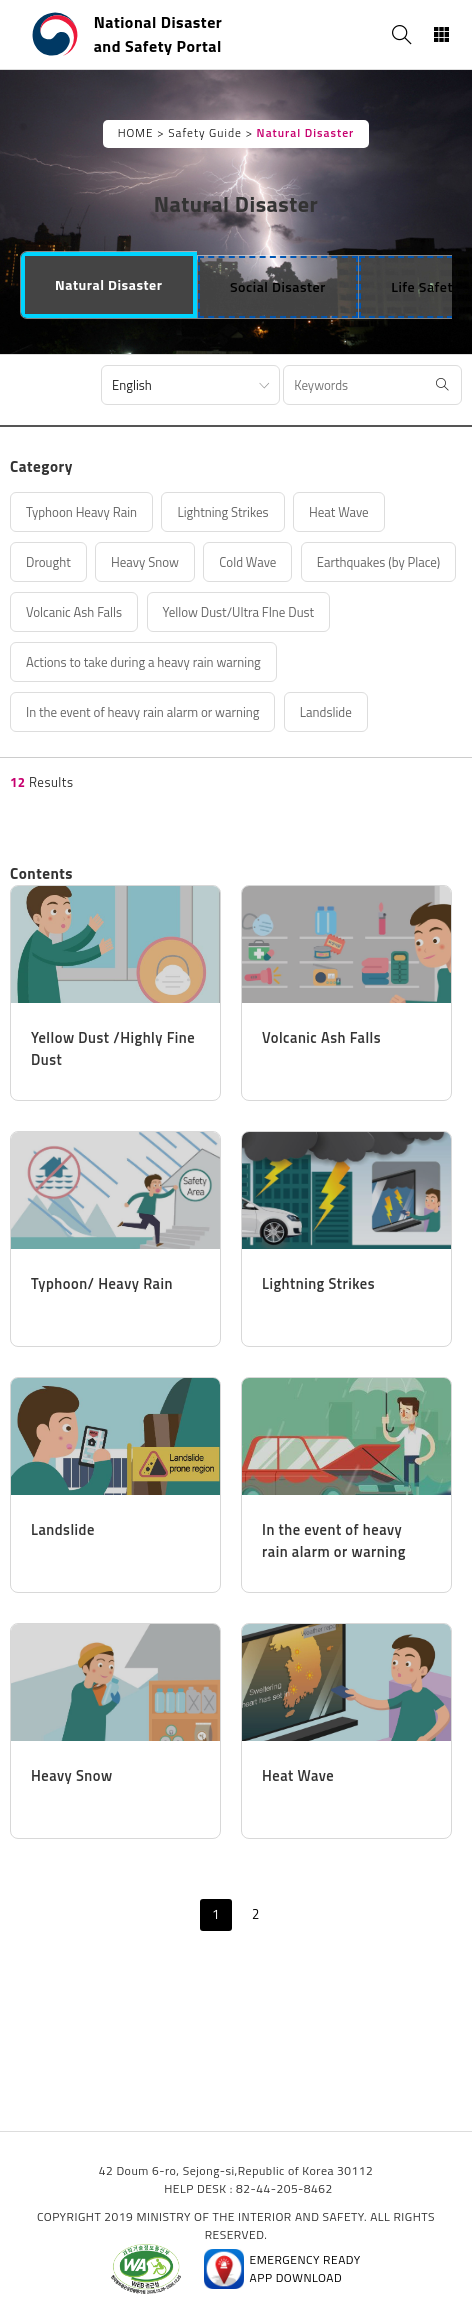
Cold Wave (247, 562)
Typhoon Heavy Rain (81, 512)
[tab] (109, 285)
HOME (136, 133)
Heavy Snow (145, 562)
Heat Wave (339, 512)
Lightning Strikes (222, 512)
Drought (48, 562)
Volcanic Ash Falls (74, 612)
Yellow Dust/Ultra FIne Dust (239, 612)
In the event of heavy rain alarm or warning (142, 712)
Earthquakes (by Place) (379, 562)
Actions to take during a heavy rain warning (143, 662)
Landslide (326, 712)
